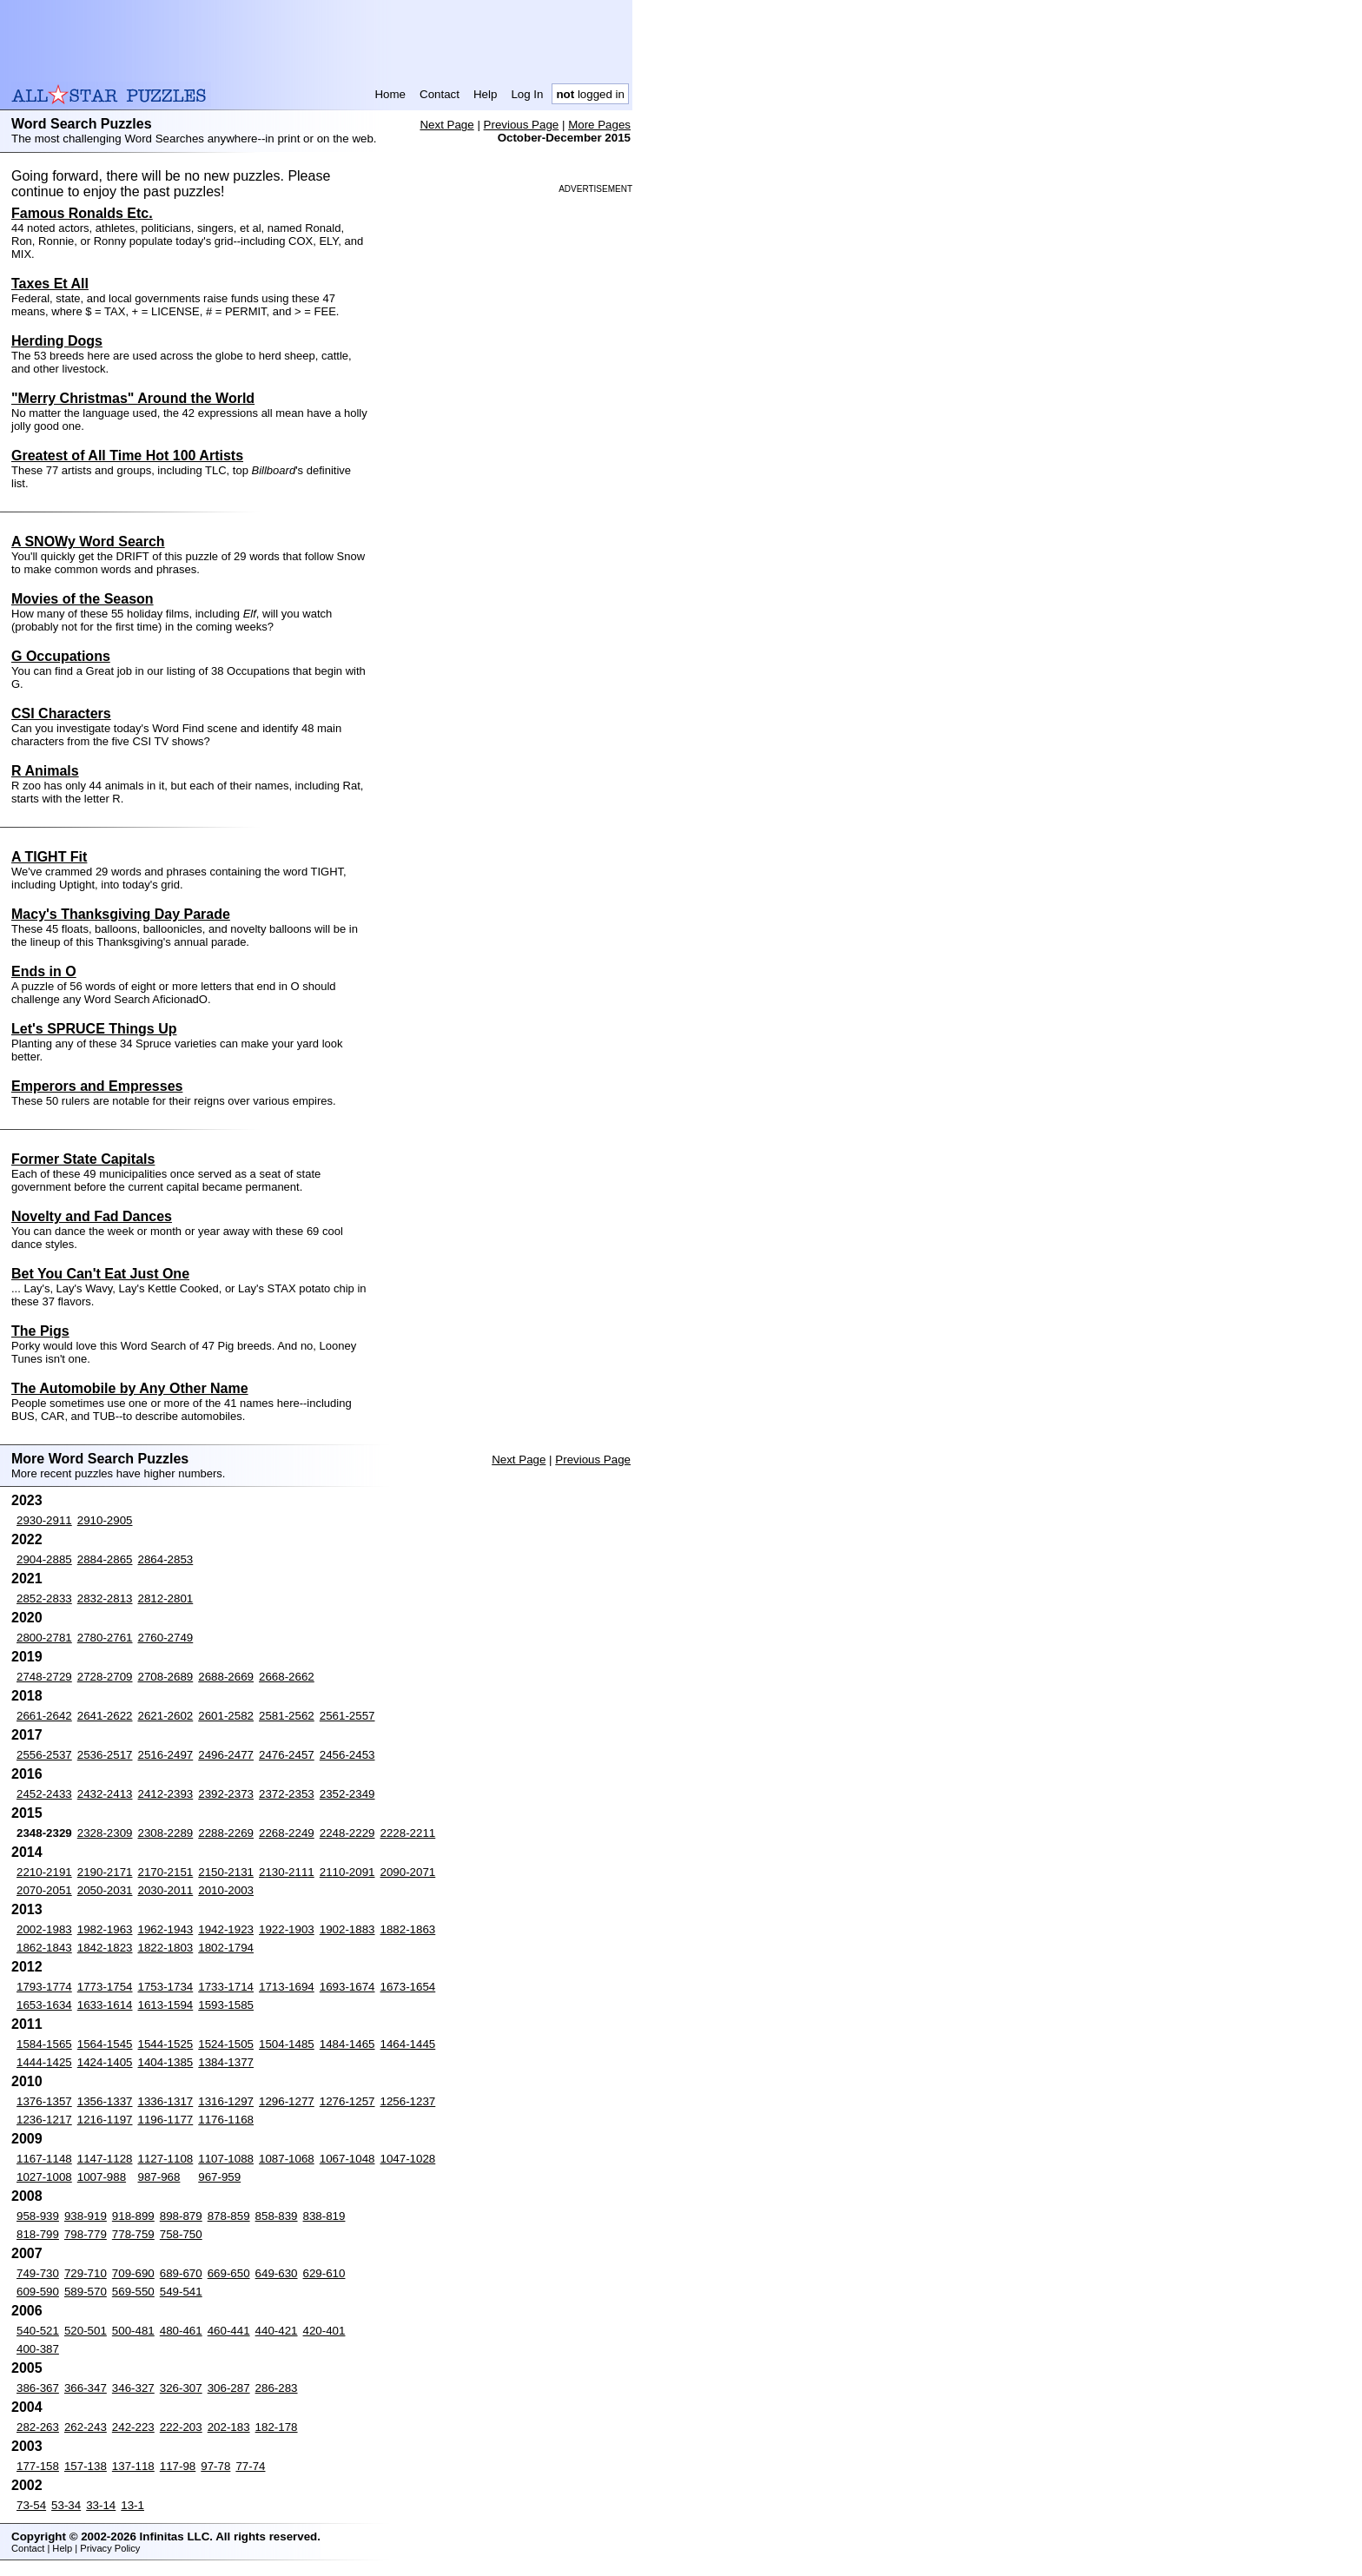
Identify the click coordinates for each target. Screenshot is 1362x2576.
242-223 (133, 2427)
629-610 (324, 2273)
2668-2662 (286, 1676)
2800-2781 (44, 1637)
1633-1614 (105, 2004)
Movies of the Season (82, 598)
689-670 (181, 2273)
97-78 (215, 2466)
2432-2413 (105, 1793)
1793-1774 (44, 1986)
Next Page (446, 124)
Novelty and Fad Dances (91, 1216)
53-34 (66, 2505)
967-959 (219, 2176)
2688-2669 (226, 1676)
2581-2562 (286, 1715)
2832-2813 (105, 1598)
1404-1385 (166, 2062)
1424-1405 (105, 2062)
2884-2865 (105, 1559)
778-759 (133, 2234)
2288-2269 (226, 1833)
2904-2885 (44, 1559)
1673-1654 (408, 1986)
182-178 (276, 2427)
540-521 (38, 2330)
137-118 (133, 2466)
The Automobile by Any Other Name (129, 1388)
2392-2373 (226, 1793)
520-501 (85, 2330)
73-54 (31, 2505)
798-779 (85, 2234)
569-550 (133, 2291)
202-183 (229, 2427)
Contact (440, 94)
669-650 (229, 2273)
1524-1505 (226, 2044)
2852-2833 (44, 1598)
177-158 (38, 2466)
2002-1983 (44, 1929)
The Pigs (40, 1331)
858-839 (276, 2216)
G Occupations (60, 656)
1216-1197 (105, 2119)
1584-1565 (44, 2044)
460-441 (229, 2330)
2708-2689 (166, 1676)
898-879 (181, 2216)
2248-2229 (347, 1833)
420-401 (324, 2330)
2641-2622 (105, 1715)
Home (390, 94)
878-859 (229, 2216)
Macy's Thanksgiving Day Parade (120, 914)
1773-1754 (105, 1986)
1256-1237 (408, 2101)
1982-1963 (105, 1929)
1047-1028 (408, 2158)
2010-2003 (226, 1890)
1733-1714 (226, 1986)
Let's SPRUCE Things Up (93, 1028)
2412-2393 (166, 1793)
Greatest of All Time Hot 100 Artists (127, 455)
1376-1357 (44, 2101)
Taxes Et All (50, 283)
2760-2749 (166, 1637)
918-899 (133, 2216)
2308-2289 (166, 1833)
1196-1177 (166, 2119)
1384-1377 (226, 2062)
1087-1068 (286, 2158)
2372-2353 (286, 1793)
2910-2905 (105, 1520)
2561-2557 (347, 1715)
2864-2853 (166, 1559)
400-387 (38, 2348)
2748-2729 (44, 1676)
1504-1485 (286, 2044)
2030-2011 (166, 1890)
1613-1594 (166, 2004)
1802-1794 (226, 1947)
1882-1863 (408, 1929)
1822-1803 (166, 1947)
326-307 (181, 2387)
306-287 (229, 2387)
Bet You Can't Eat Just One (100, 1273)
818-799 (38, 2234)
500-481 (133, 2330)
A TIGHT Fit (49, 856)
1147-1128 (105, 2158)
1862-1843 (44, 1947)
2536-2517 (105, 1754)
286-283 (276, 2387)
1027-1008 (44, 2176)
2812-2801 (166, 1598)
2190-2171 (105, 1872)
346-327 (133, 2387)
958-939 (38, 2216)
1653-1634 (44, 2004)
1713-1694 (286, 1986)
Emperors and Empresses (96, 1086)
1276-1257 (347, 2101)
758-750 (181, 2234)
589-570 (85, 2291)
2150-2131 (226, 1872)
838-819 (324, 2216)
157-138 (85, 2466)
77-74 (250, 2466)
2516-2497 (166, 1754)
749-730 (38, 2273)
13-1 (132, 2505)
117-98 (178, 2466)
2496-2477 (226, 1754)
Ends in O (43, 971)
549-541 (181, 2291)
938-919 (85, 2216)
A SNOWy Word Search (88, 541)
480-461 (181, 2330)
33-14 (101, 2505)
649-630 (276, 2273)
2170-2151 (166, 1872)
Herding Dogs (56, 341)
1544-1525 (166, 2044)
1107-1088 (226, 2158)
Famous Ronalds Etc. (82, 213)
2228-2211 (408, 1833)
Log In (527, 94)
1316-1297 (226, 2101)
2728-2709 (105, 1676)
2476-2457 (286, 1754)
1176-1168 (226, 2119)
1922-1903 (286, 1929)
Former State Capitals (83, 1159)
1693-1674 (347, 1986)
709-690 (133, 2273)
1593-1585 (226, 2004)
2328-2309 (105, 1833)
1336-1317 (166, 2101)
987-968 (159, 2176)
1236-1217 (44, 2119)
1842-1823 (105, 1947)
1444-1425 (44, 2062)
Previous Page (521, 124)
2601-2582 (226, 1715)
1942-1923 (226, 1929)
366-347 (85, 2387)
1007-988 (101, 2176)
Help (485, 94)
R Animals (45, 770)
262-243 (85, 2427)
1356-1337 (105, 2101)
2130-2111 (286, 1872)
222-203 (181, 2427)
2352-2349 (347, 1793)
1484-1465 (347, 2044)
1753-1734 (166, 1986)
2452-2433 (44, 1793)
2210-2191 (44, 1872)
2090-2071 (408, 1872)
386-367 (38, 2387)
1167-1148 (44, 2158)
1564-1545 (105, 2044)
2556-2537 (44, 1754)
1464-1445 (408, 2044)
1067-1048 (347, 2158)
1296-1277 (286, 2101)
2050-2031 (105, 1890)
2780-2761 (105, 1637)
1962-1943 (166, 1929)
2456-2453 (347, 1754)
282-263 (38, 2427)
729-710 (85, 2273)
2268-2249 (286, 1833)
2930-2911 (44, 1520)
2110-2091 (347, 1872)
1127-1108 (166, 2158)
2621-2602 (166, 1715)
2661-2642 (44, 1715)
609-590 (38, 2291)
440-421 (276, 2330)
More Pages (599, 124)
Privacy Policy (110, 2548)
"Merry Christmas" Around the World (133, 398)
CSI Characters (61, 713)
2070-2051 (44, 1890)
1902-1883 (347, 1929)
